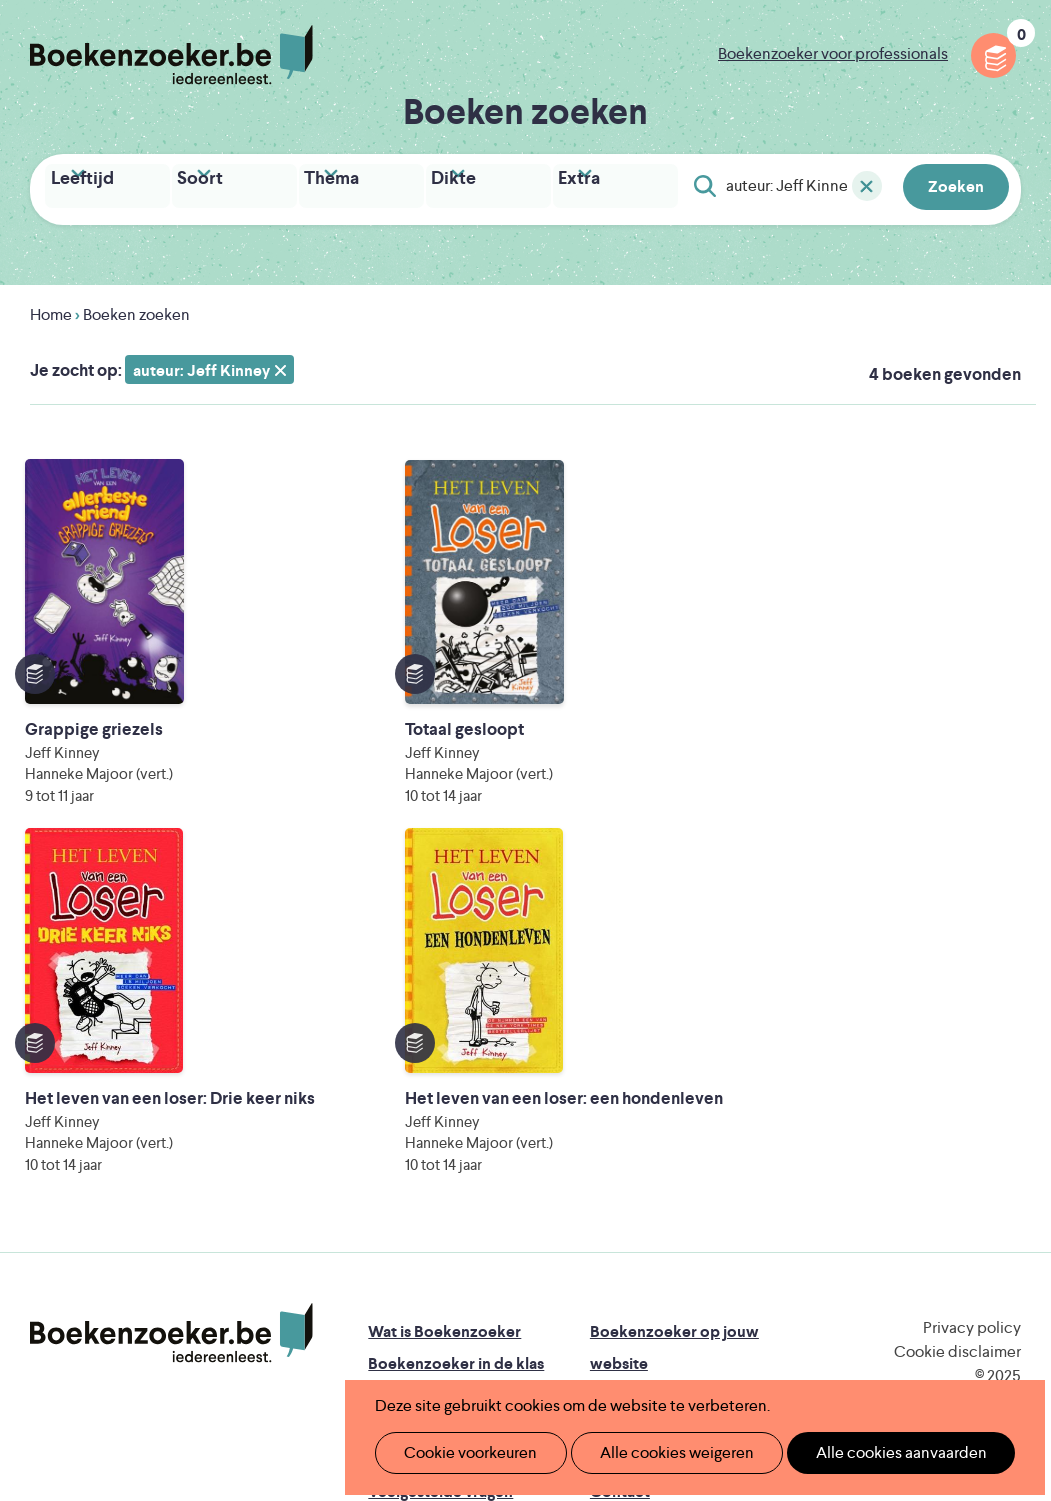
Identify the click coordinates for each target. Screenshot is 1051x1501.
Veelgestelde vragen (440, 1159)
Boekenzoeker (171, 55)
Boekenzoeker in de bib (454, 1063)
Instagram (1003, 1083)
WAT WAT (549, 1307)
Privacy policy (972, 995)
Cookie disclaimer (957, 1019)
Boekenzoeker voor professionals (833, 53)
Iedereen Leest (658, 1251)
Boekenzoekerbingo (442, 1095)
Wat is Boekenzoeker (444, 999)
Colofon (620, 1127)
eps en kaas (876, 1335)
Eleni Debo (517, 1335)
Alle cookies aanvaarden (867, 1452)
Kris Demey (694, 1335)
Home (51, 309)
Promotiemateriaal (434, 1127)
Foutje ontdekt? (425, 1191)
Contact (620, 1159)
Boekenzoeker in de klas (456, 1031)
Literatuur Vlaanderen (444, 1279)
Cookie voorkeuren (462, 1452)
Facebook (974, 1083)
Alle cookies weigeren (656, 1452)
